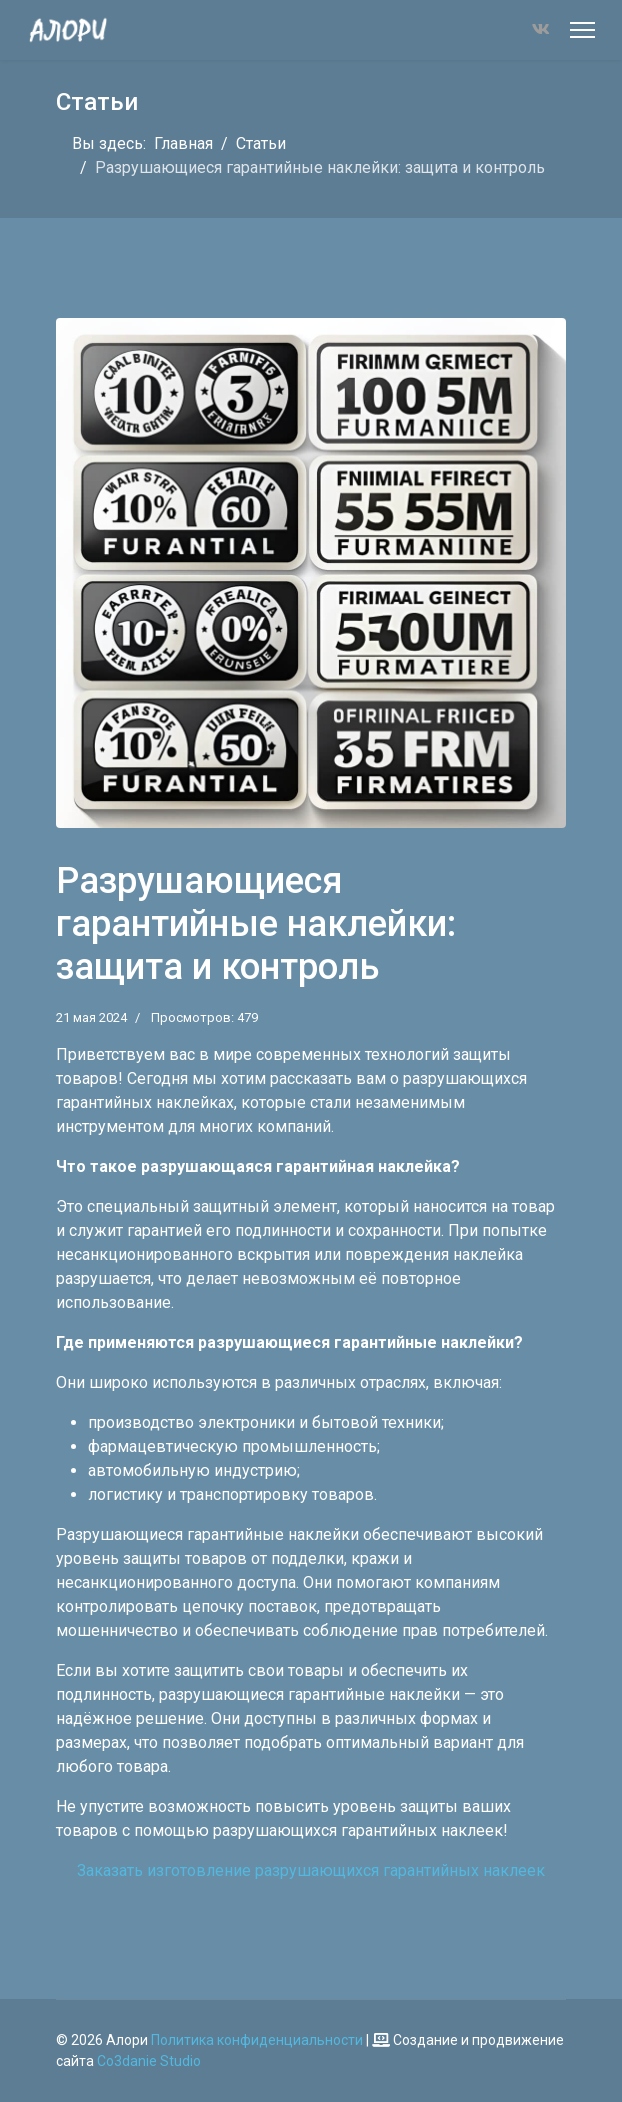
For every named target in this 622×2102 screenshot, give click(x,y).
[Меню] (582, 30)
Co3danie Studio (149, 2061)
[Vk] (541, 29)
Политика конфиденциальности (257, 2040)
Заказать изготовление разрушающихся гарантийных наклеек (311, 1870)
